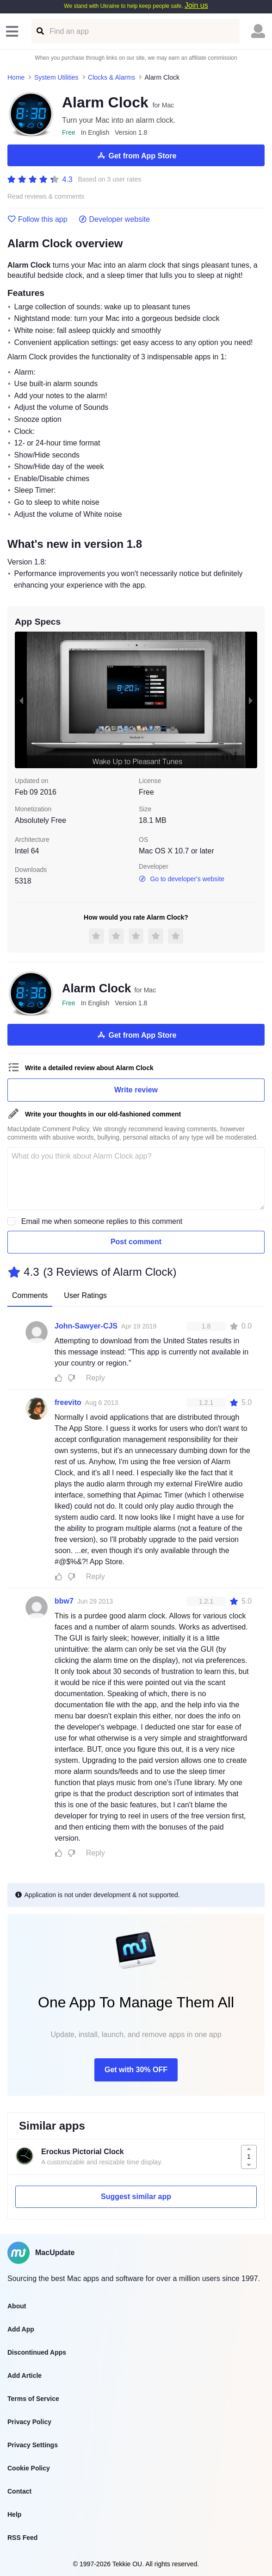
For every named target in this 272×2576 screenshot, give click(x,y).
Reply (95, 1378)
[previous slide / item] (21, 700)
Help (14, 2514)
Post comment (136, 1242)
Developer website (114, 219)
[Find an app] (39, 31)
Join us (196, 5)
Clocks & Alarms (111, 77)
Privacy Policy (29, 2422)
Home (16, 77)
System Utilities (56, 77)
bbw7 (64, 1601)
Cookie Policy (28, 2468)
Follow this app (37, 219)
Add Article (24, 2375)
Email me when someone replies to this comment (102, 1221)
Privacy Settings (32, 2445)
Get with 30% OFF (136, 2070)
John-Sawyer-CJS (86, 1326)
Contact (19, 2491)
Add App (20, 2329)
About (16, 2306)
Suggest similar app (136, 2196)
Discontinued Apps (36, 2352)
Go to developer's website (181, 879)
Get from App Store (136, 155)
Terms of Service (33, 2398)
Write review (136, 1090)
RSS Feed (22, 2537)
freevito (68, 1402)
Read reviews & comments (46, 197)
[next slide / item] (250, 700)
